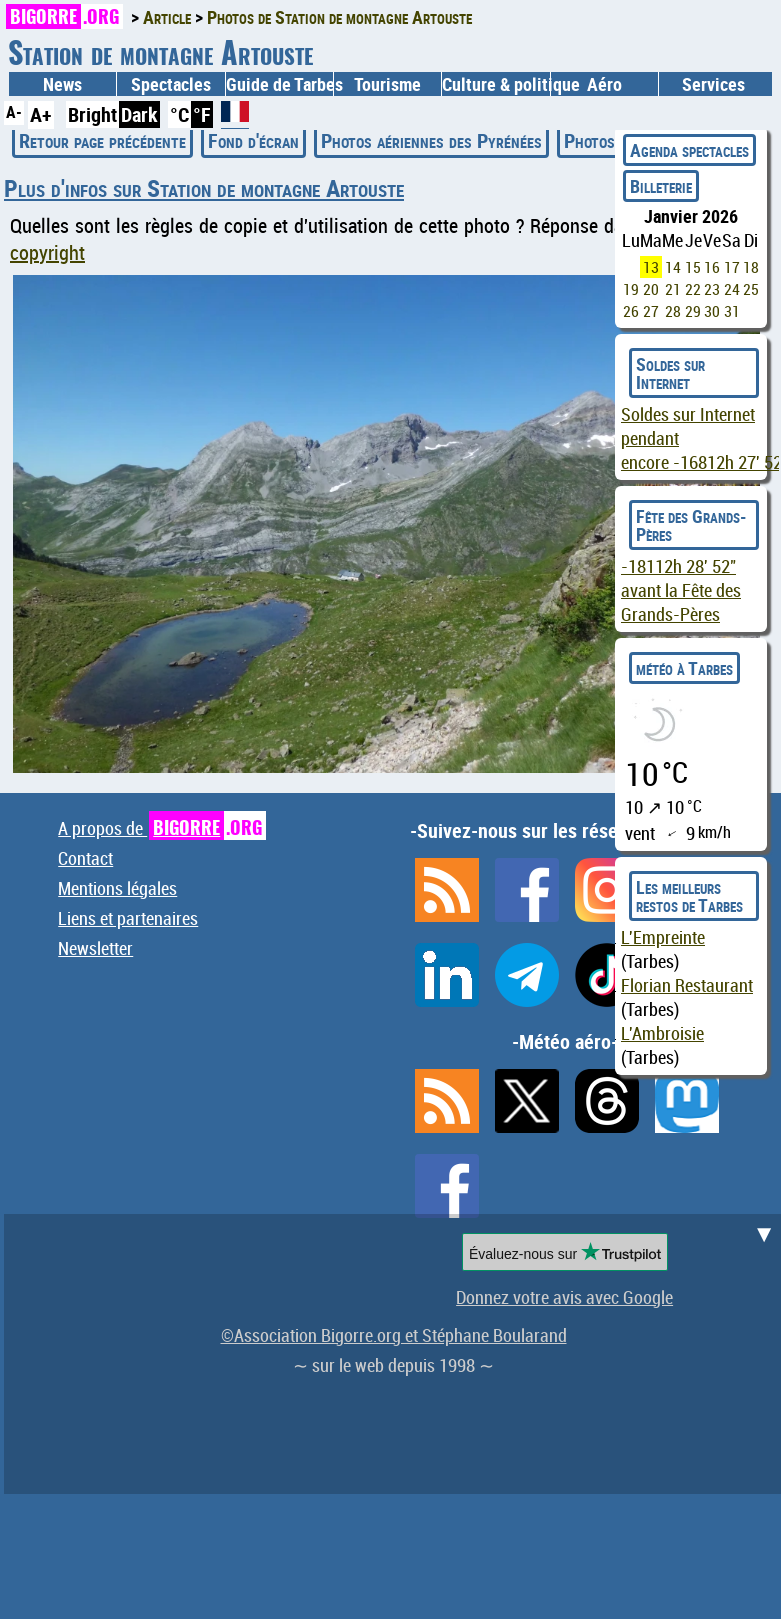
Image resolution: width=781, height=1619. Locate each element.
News (62, 84)
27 (651, 311)
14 (673, 267)
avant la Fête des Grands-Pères (681, 590)
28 (673, 311)
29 (693, 311)
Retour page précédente (102, 140)
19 (631, 289)
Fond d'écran (253, 140)
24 (732, 289)
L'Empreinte (663, 937)
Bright (92, 114)
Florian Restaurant (687, 985)
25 (751, 289)
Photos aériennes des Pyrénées (431, 140)
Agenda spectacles (689, 150)
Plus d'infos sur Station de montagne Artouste (204, 188)
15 (693, 267)
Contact (85, 858)
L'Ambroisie (662, 1033)
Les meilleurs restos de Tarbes (689, 896)
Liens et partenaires (128, 918)
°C (179, 114)
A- (14, 112)
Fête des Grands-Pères (691, 525)
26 (631, 311)
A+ (41, 114)
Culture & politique (495, 84)
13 (651, 267)
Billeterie (661, 186)
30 (712, 311)
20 (651, 289)
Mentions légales (117, 888)
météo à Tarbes (684, 668)
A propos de (162, 828)
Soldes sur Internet (670, 373)
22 (693, 289)
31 (732, 311)
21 (673, 289)
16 (712, 267)
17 (732, 267)
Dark (139, 114)
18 (751, 267)
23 (712, 289)
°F (202, 114)
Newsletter (95, 948)
